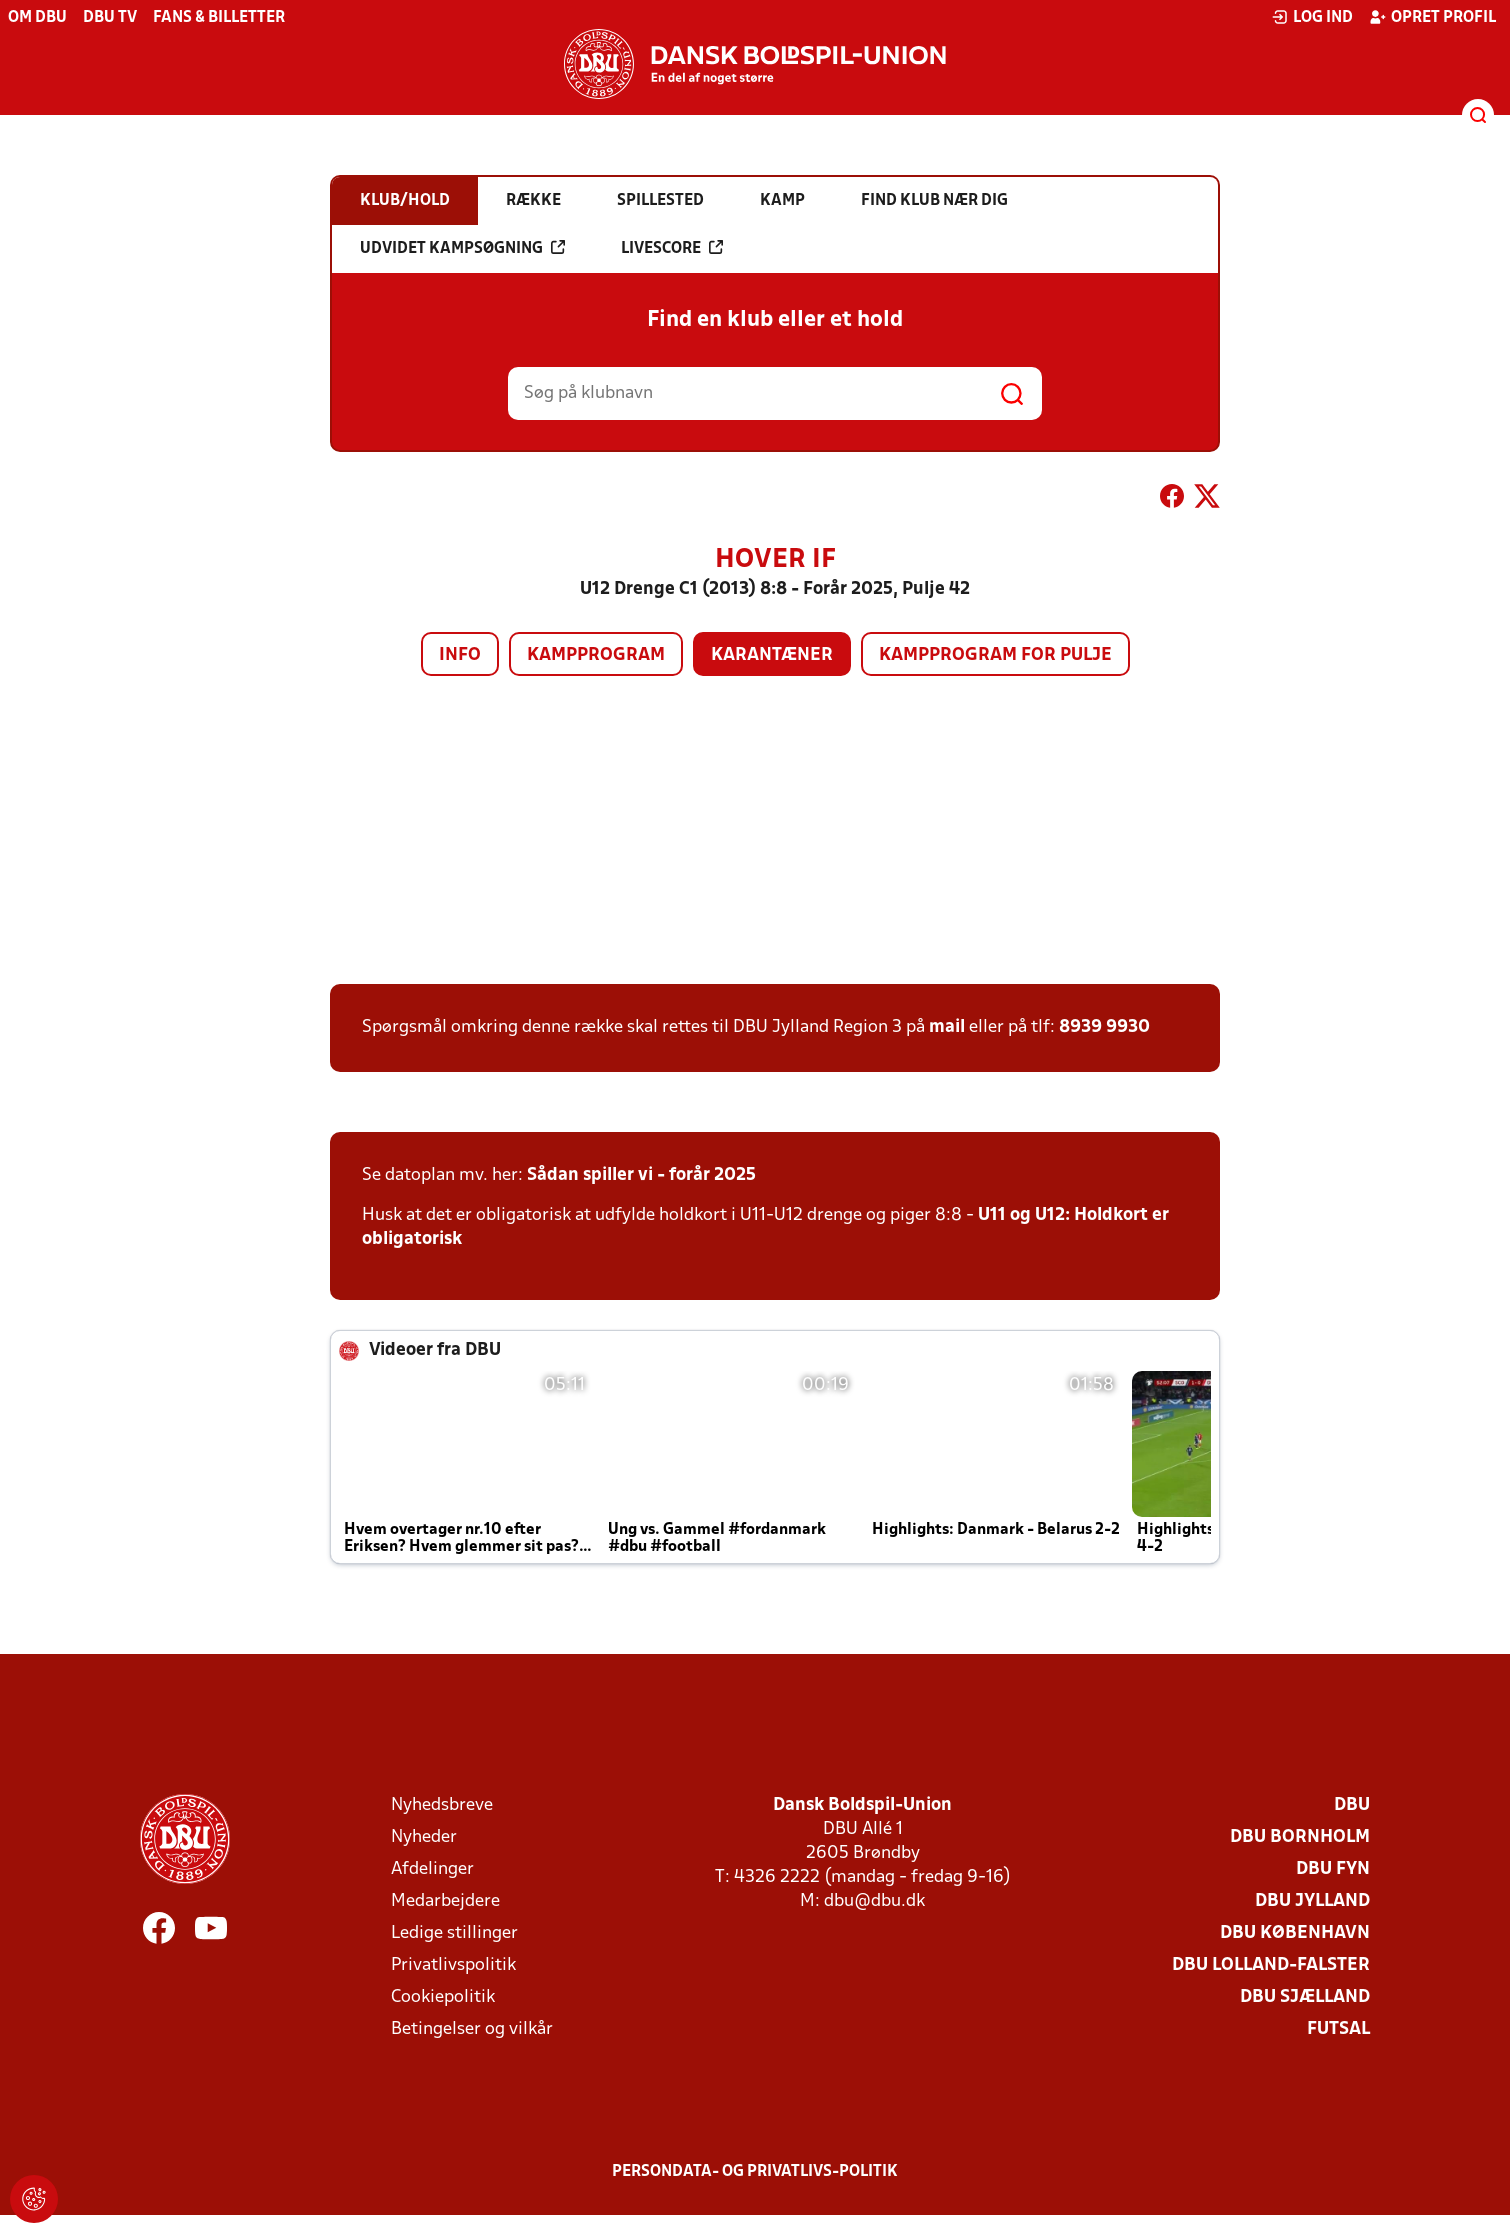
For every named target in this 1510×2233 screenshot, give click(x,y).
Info (460, 655)
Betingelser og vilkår (472, 2029)
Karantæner (772, 655)
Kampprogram (596, 655)
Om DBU (37, 18)
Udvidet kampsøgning (462, 248)
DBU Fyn (1333, 1869)
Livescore (672, 248)
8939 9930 (1104, 1027)
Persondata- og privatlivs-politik (755, 2172)
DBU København (1295, 1933)
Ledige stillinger (454, 1933)
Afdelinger (432, 1869)
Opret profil (1432, 17)
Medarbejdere (445, 1901)
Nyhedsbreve (442, 1805)
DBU (1352, 1805)
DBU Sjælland (1305, 1997)
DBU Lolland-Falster (1271, 1965)
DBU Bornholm (1300, 1837)
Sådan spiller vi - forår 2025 (641, 1175)
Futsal (1338, 2029)
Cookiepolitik (443, 1997)
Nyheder (424, 1837)
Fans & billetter (219, 18)
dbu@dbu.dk (874, 1901)
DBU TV (110, 18)
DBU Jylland (1312, 1901)
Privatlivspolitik (453, 1965)
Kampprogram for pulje (995, 655)
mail (947, 1027)
